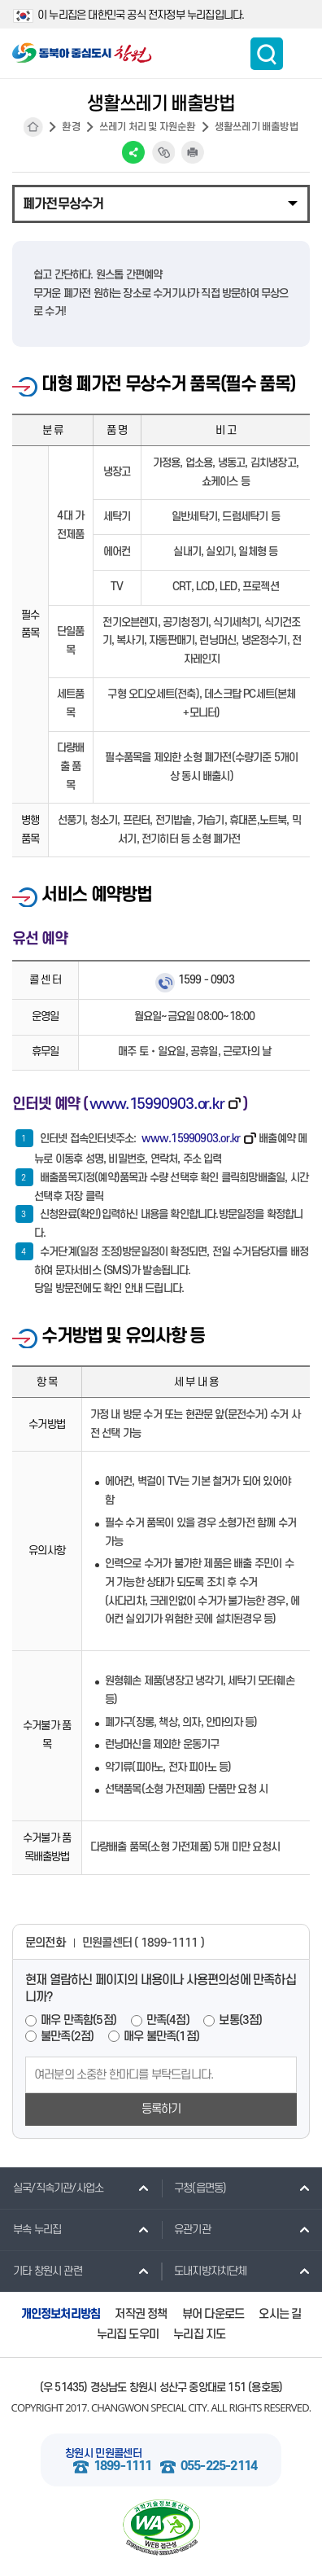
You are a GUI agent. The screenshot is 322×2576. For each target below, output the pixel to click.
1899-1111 (123, 2466)
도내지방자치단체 (204, 2270)
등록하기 (161, 2109)
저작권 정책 (141, 2314)
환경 (71, 127)
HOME (33, 127)
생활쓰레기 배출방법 (256, 127)
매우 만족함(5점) (78, 2020)
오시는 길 (280, 2314)
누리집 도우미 (128, 2335)
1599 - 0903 (206, 980)
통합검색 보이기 (266, 53)
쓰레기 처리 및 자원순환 (147, 127)
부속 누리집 (30, 2229)
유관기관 (186, 2229)
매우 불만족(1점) (161, 2037)
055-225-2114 (219, 2466)
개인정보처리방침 (61, 2314)
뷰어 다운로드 (213, 2314)
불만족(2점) (67, 2037)
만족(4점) (167, 2020)
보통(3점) (240, 2020)
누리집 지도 (199, 2335)
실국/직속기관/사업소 (51, 2187)
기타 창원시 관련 (41, 2270)
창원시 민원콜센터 (103, 2453)
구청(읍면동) (193, 2187)
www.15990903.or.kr (156, 1104)
